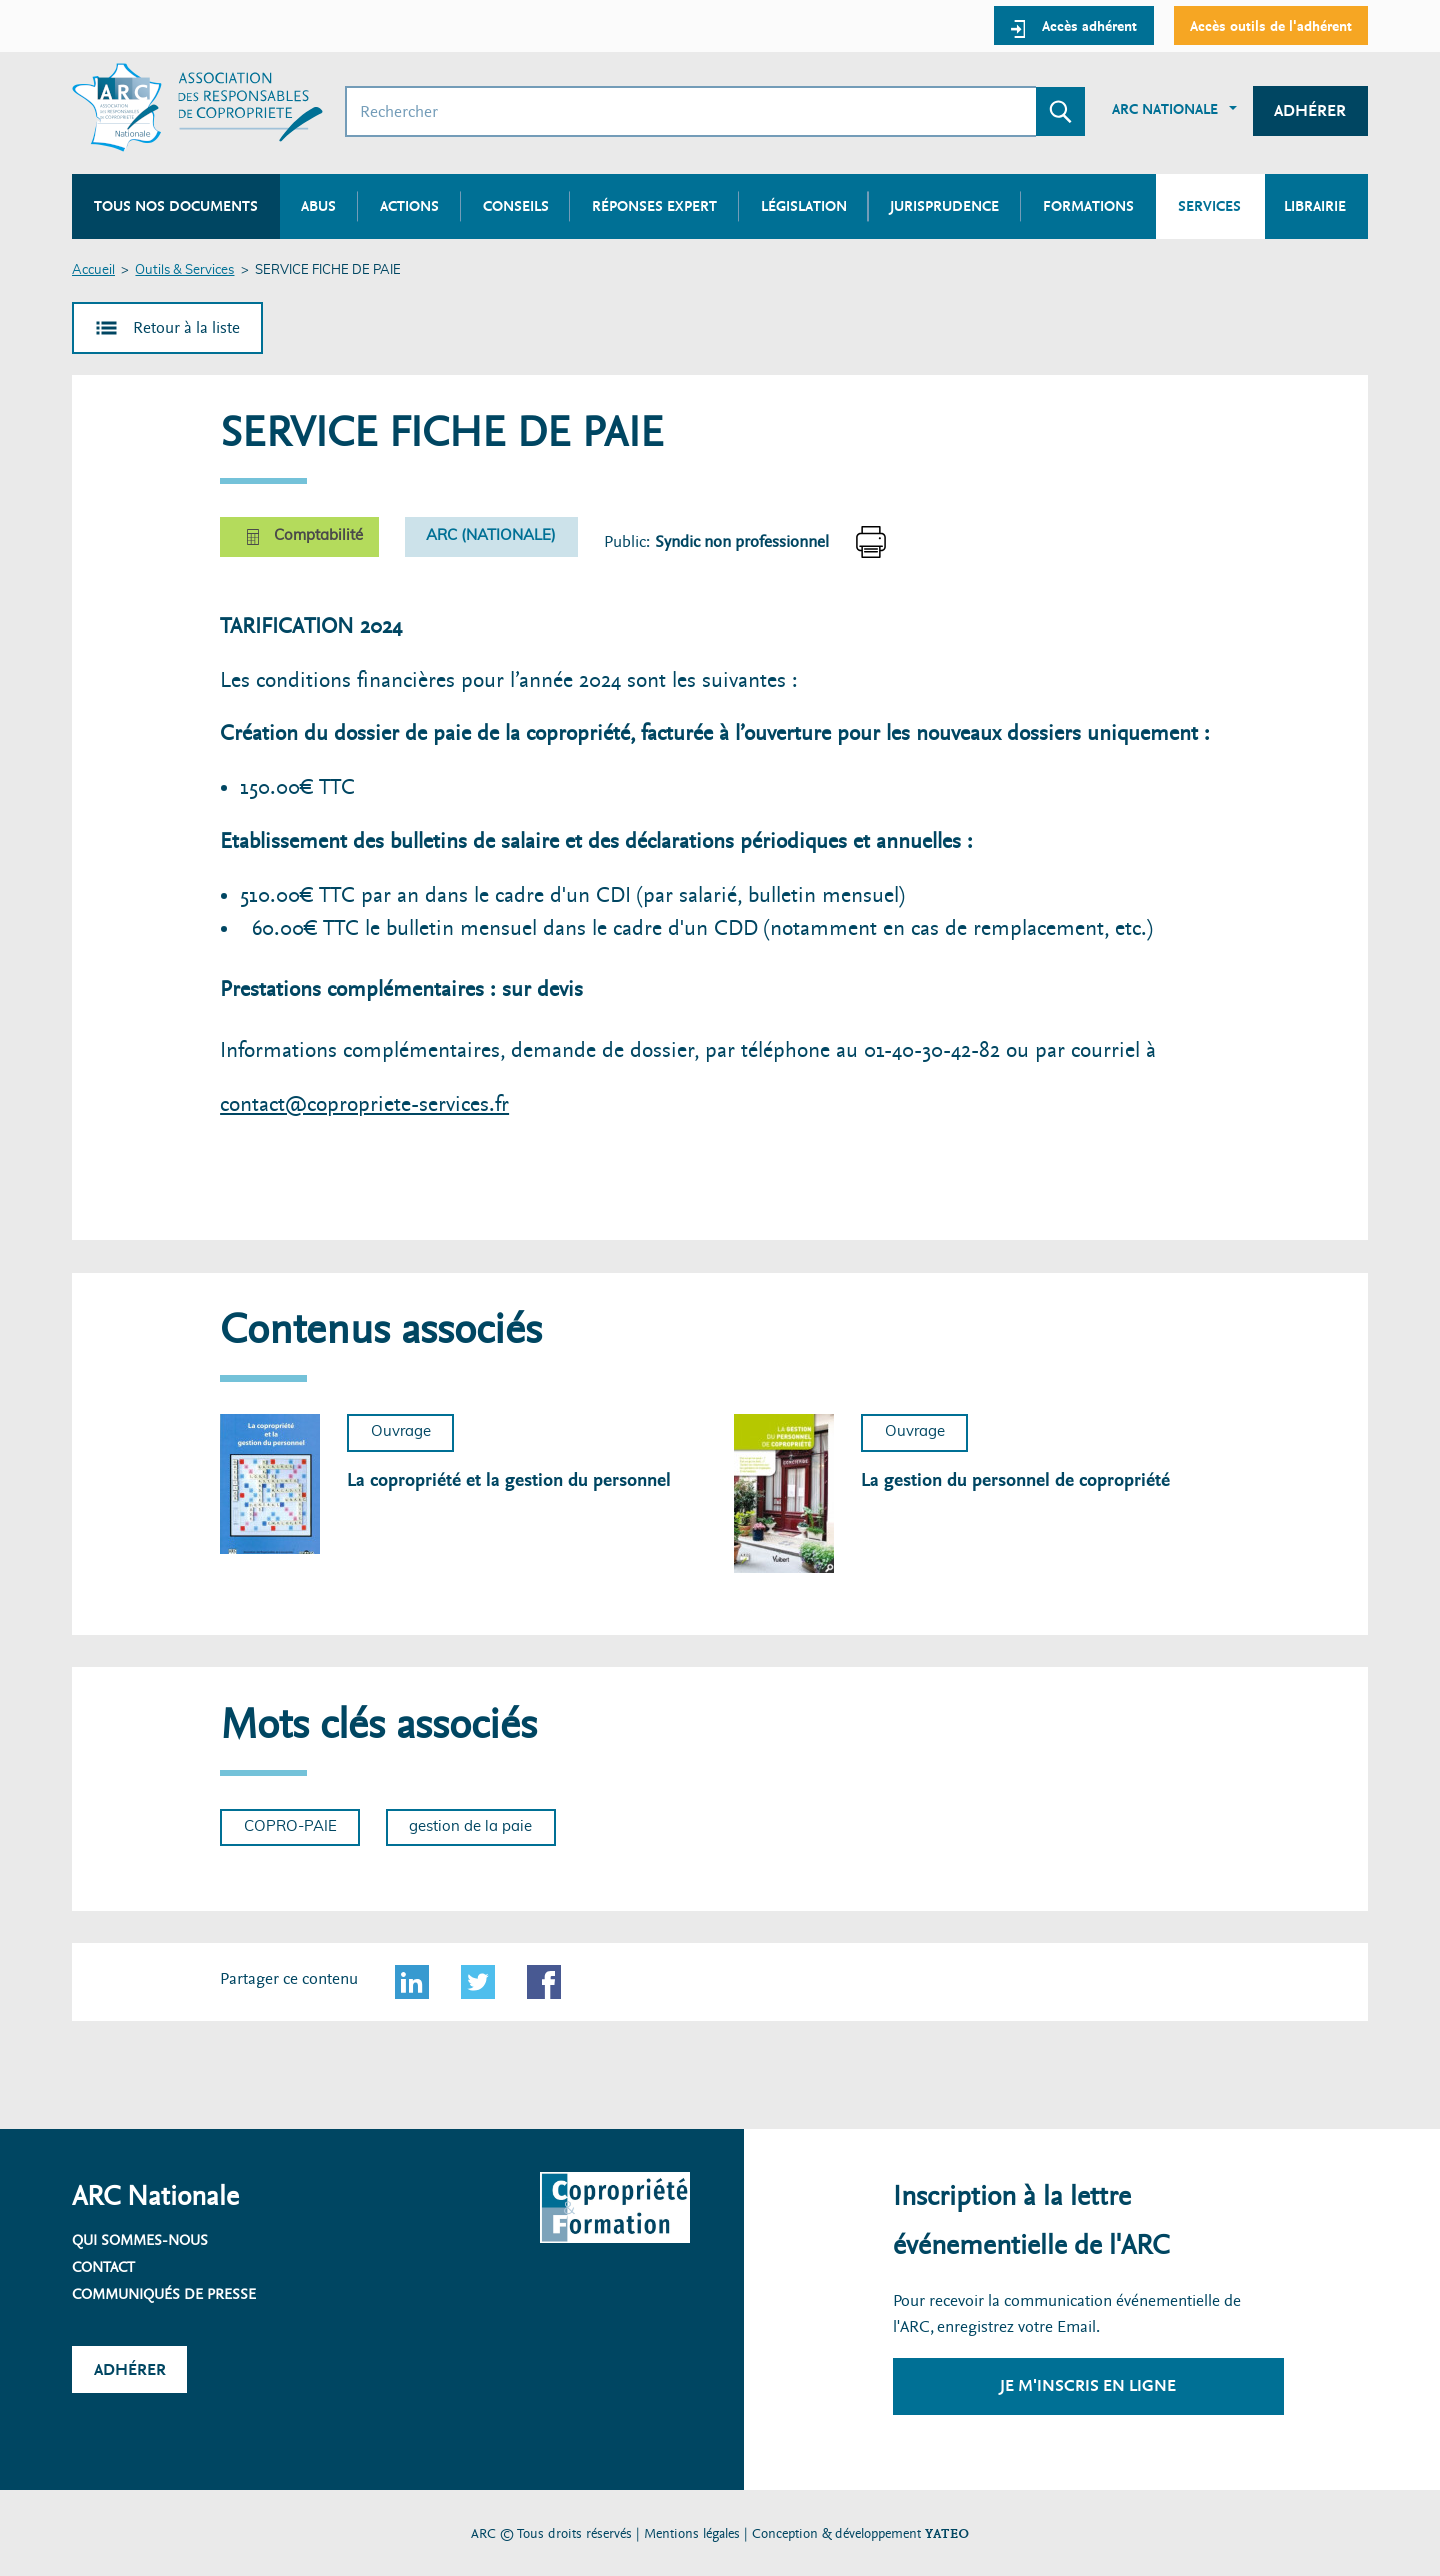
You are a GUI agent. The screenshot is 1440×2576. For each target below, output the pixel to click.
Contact (103, 2267)
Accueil (93, 270)
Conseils (516, 206)
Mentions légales (692, 2533)
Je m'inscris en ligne (1088, 2385)
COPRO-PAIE (290, 1826)
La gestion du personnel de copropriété (1015, 1480)
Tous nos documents (176, 206)
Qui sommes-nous (140, 2240)
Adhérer (1310, 110)
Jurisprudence (944, 206)
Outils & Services (184, 270)
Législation (804, 206)
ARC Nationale (1165, 109)
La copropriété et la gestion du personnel (509, 1480)
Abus (318, 206)
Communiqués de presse (164, 2294)
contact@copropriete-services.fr (364, 1104)
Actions (409, 206)
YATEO (947, 2533)
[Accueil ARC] (197, 107)
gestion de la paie (470, 1826)
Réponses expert (654, 206)
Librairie (1315, 206)
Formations (1088, 206)
